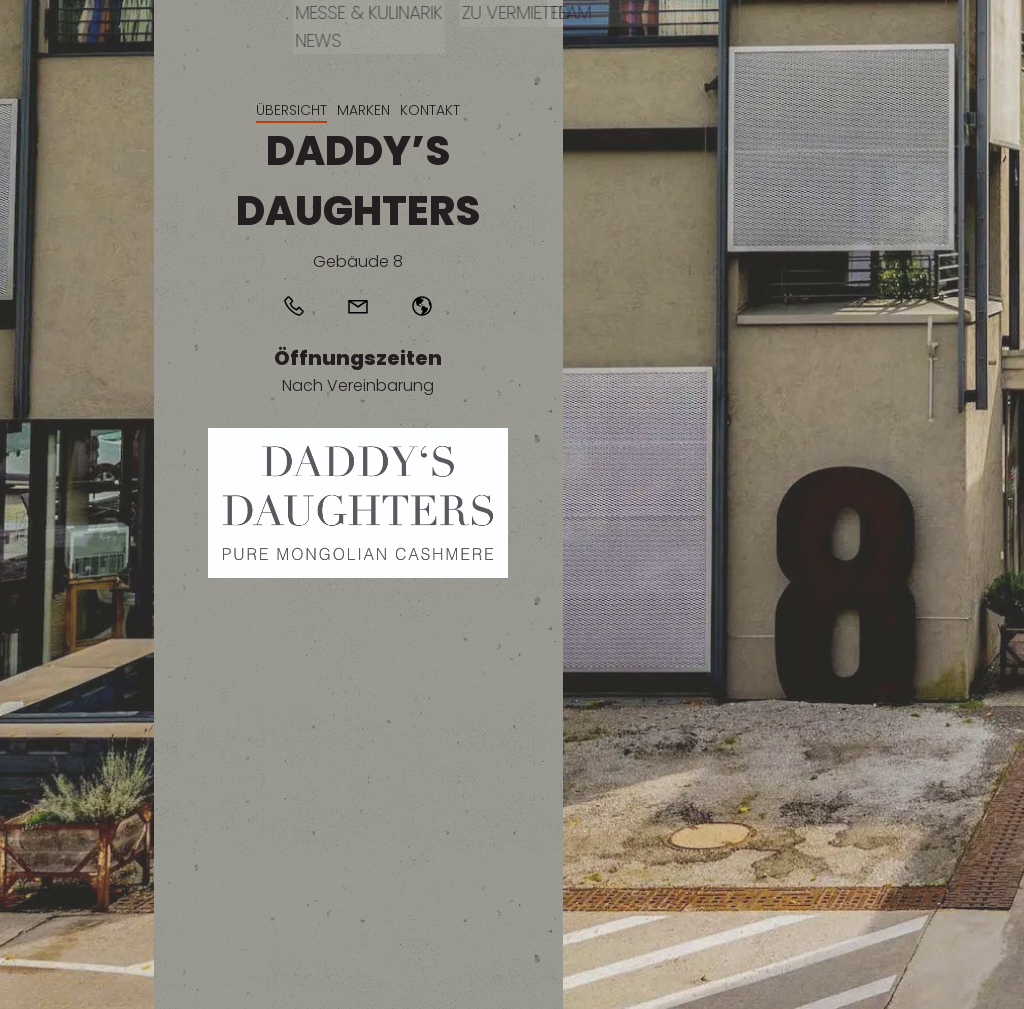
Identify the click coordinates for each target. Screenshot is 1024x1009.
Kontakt (430, 110)
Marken (363, 110)
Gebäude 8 (358, 261)
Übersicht (291, 110)
